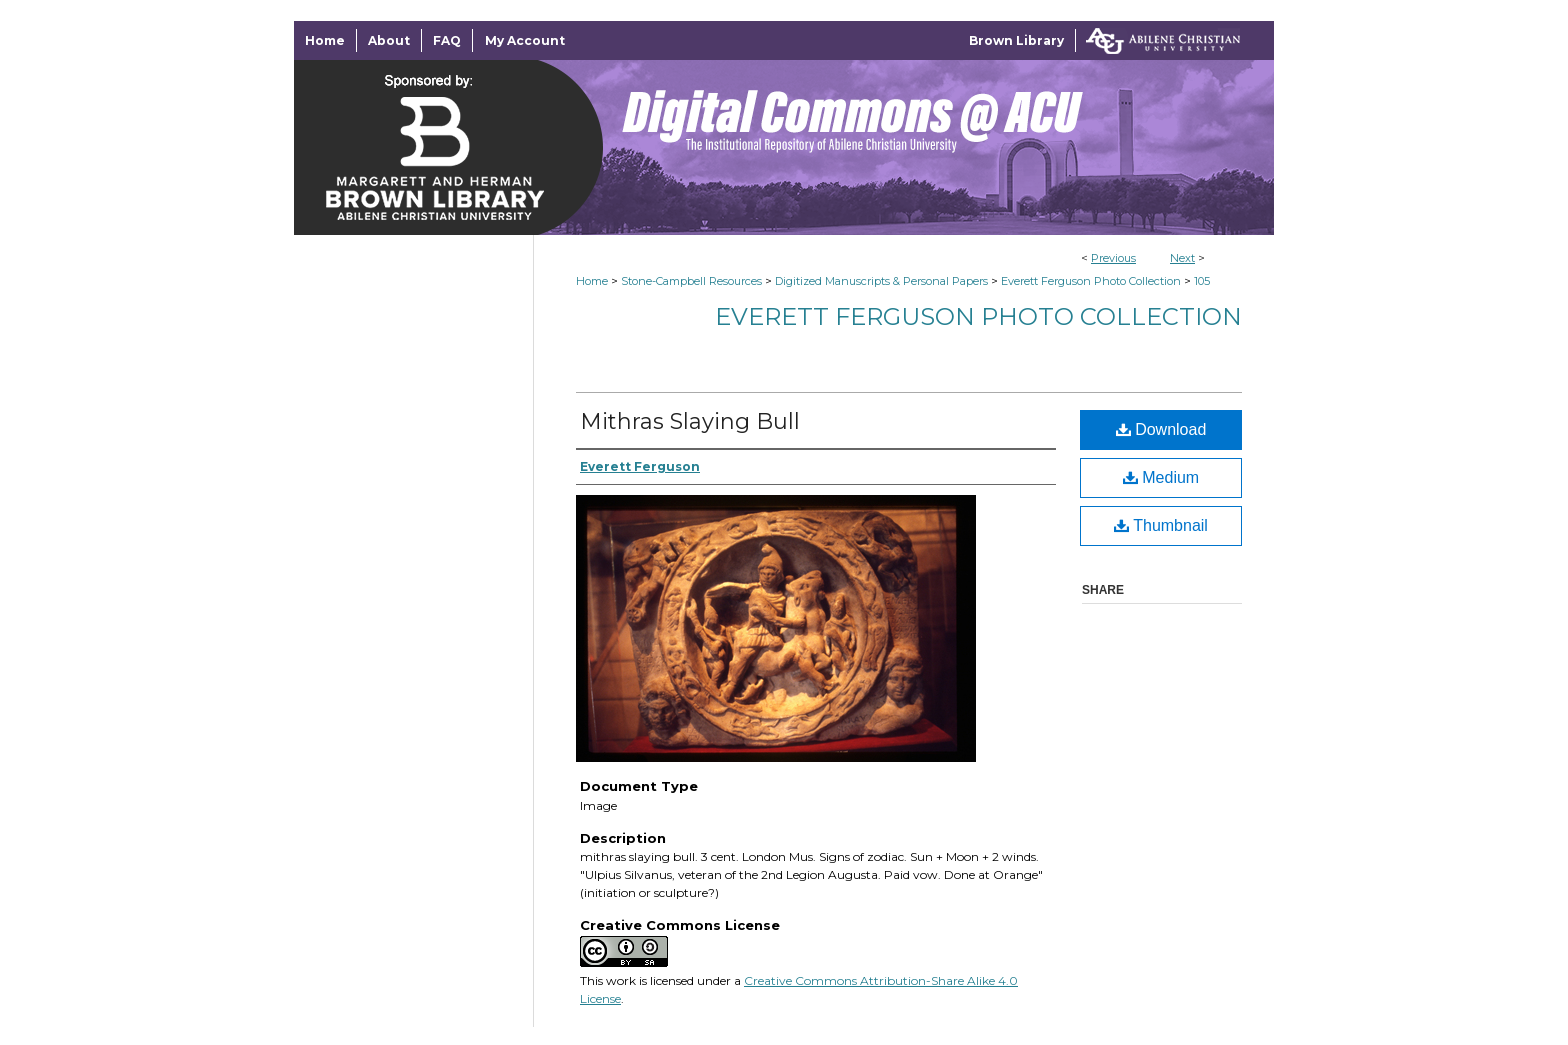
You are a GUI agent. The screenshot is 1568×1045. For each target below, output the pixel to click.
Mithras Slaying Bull (690, 421)
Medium (1161, 477)
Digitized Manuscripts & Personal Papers (881, 281)
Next (1182, 258)
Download (1161, 429)
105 (1202, 281)
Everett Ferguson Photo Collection (1091, 281)
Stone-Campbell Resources (691, 281)
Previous (1113, 258)
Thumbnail (1161, 525)
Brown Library (1016, 40)
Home (592, 281)
